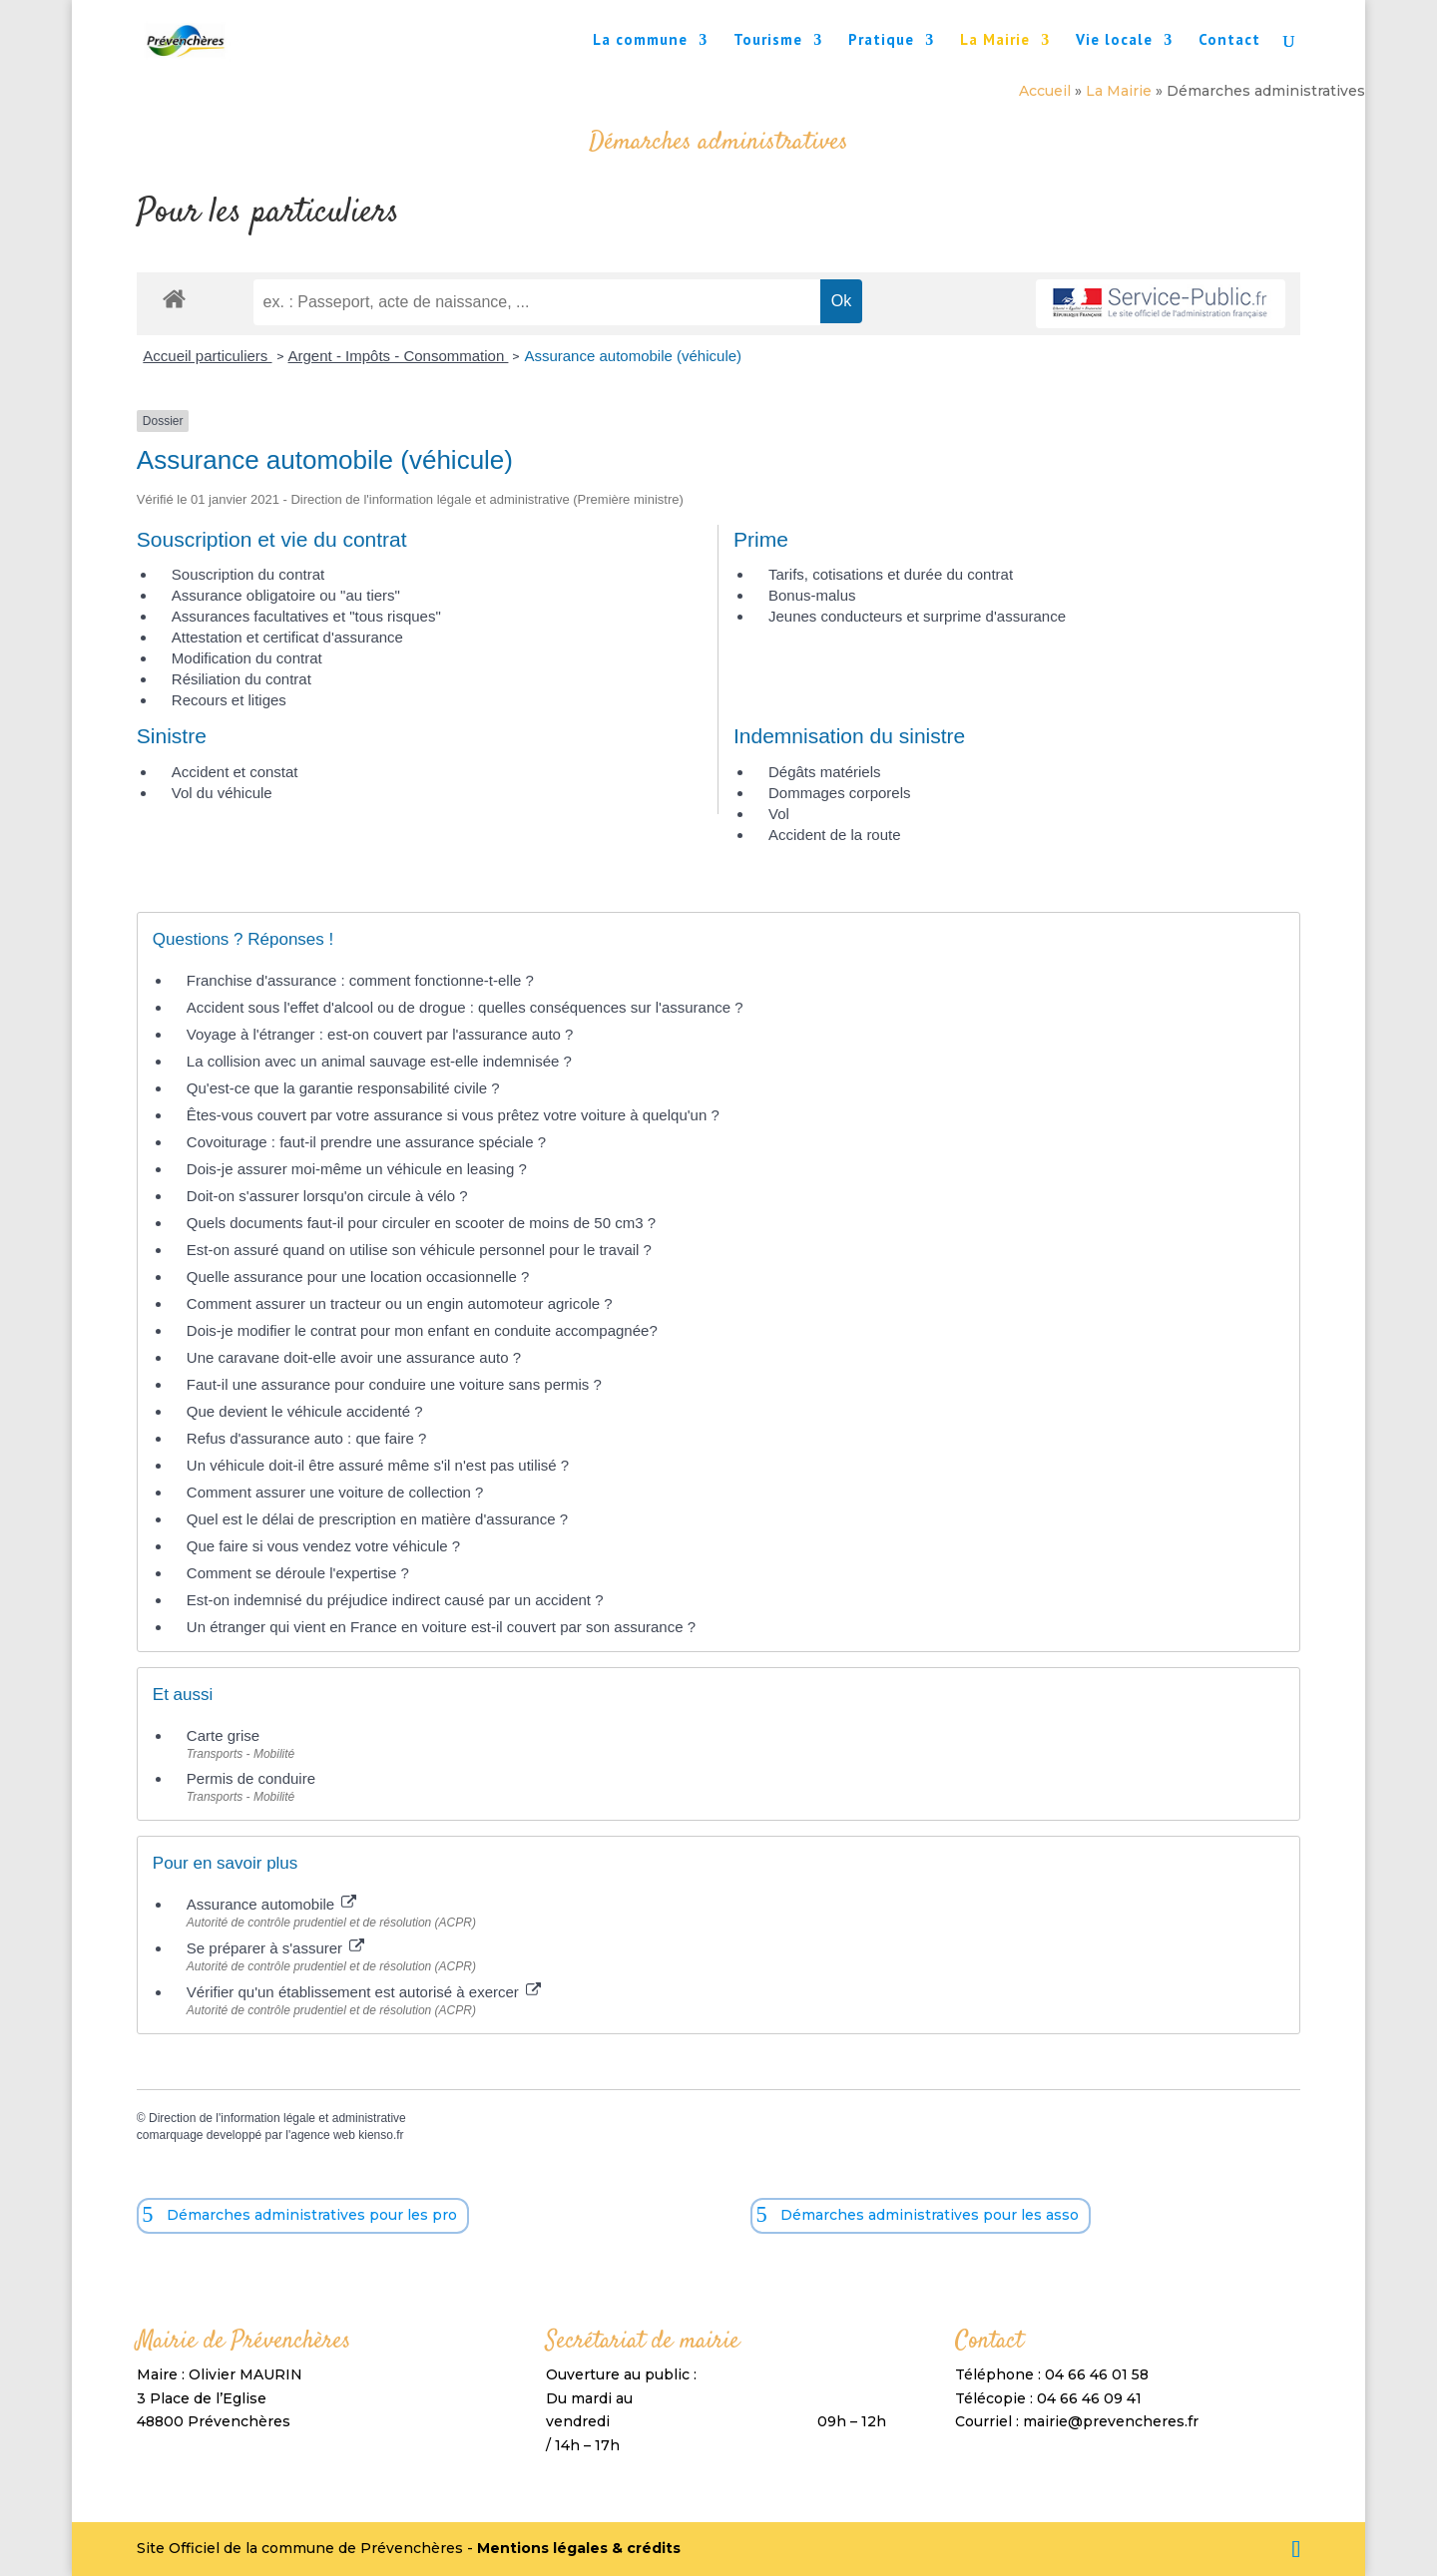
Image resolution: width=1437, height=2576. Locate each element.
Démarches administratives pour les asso (929, 2215)
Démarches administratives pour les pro (312, 2215)
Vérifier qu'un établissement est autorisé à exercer (364, 1991)
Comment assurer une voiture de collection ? (335, 1492)
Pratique (881, 41)
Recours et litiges (229, 699)
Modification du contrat (247, 657)
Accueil (1045, 91)
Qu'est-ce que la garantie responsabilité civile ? (343, 1087)
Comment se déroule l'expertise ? (298, 1572)
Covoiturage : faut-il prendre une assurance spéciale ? (366, 1141)
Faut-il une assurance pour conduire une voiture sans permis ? (394, 1384)
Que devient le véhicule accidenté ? (305, 1411)
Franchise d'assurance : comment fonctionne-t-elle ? (360, 980)
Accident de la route (834, 834)
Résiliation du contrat (241, 678)
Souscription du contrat (248, 574)
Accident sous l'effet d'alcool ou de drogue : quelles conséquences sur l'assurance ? (465, 1007)
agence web (322, 2135)
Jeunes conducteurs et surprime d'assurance (917, 616)
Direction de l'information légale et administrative (277, 2118)
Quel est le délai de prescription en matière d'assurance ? (377, 1518)
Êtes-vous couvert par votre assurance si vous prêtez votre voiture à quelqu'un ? (453, 1114)
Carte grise (223, 1735)
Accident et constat (235, 771)
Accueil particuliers (207, 355)
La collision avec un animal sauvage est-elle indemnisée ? (379, 1061)
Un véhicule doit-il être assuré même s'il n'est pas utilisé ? (378, 1465)
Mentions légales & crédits (579, 2548)
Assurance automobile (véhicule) (632, 355)
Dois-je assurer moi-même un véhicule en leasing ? (357, 1168)
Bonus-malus (812, 595)
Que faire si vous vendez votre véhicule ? (323, 1545)
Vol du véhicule (222, 792)
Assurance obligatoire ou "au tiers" (286, 595)
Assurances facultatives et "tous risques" (306, 616)
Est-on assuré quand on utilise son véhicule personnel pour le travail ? (419, 1249)
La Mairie (995, 41)
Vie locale (1114, 41)
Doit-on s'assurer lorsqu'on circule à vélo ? (327, 1195)
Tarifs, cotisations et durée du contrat (890, 574)
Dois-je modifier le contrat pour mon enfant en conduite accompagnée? (422, 1330)
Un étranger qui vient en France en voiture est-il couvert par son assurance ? (441, 1626)
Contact (1229, 41)
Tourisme (767, 41)
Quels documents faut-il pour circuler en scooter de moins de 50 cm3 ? (421, 1222)
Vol (778, 813)
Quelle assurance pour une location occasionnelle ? (358, 1276)
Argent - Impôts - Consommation (398, 355)
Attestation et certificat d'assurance (287, 637)
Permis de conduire (251, 1778)
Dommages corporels (839, 792)
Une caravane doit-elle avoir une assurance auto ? (354, 1357)
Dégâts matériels (824, 771)
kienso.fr (380, 2135)
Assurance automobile (272, 1904)
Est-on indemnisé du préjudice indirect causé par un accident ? (395, 1599)
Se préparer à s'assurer (275, 1947)
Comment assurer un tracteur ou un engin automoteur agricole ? (400, 1303)
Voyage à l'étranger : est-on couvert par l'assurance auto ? (380, 1034)
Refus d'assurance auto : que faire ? (307, 1438)
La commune (640, 41)
